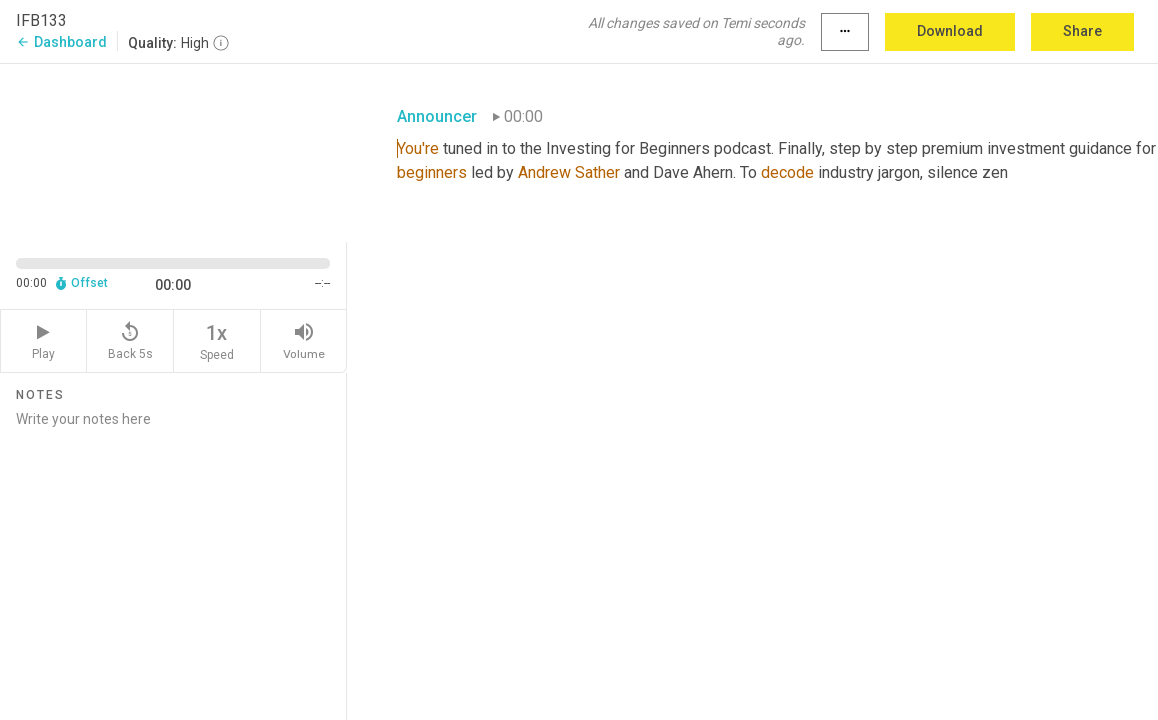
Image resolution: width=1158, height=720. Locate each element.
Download (950, 31)
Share (1082, 31)
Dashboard (61, 42)
